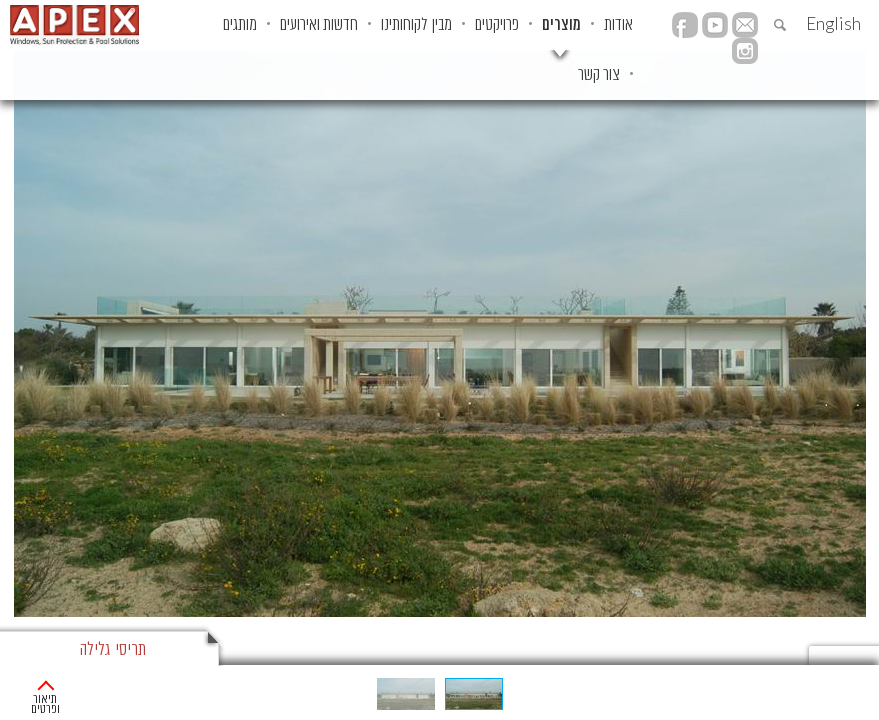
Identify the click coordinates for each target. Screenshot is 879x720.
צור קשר (599, 75)
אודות (618, 25)
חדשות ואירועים (319, 25)
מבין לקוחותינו (416, 25)
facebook (685, 25)
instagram (745, 51)
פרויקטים (497, 25)
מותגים (240, 25)
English (833, 23)
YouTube (715, 25)
